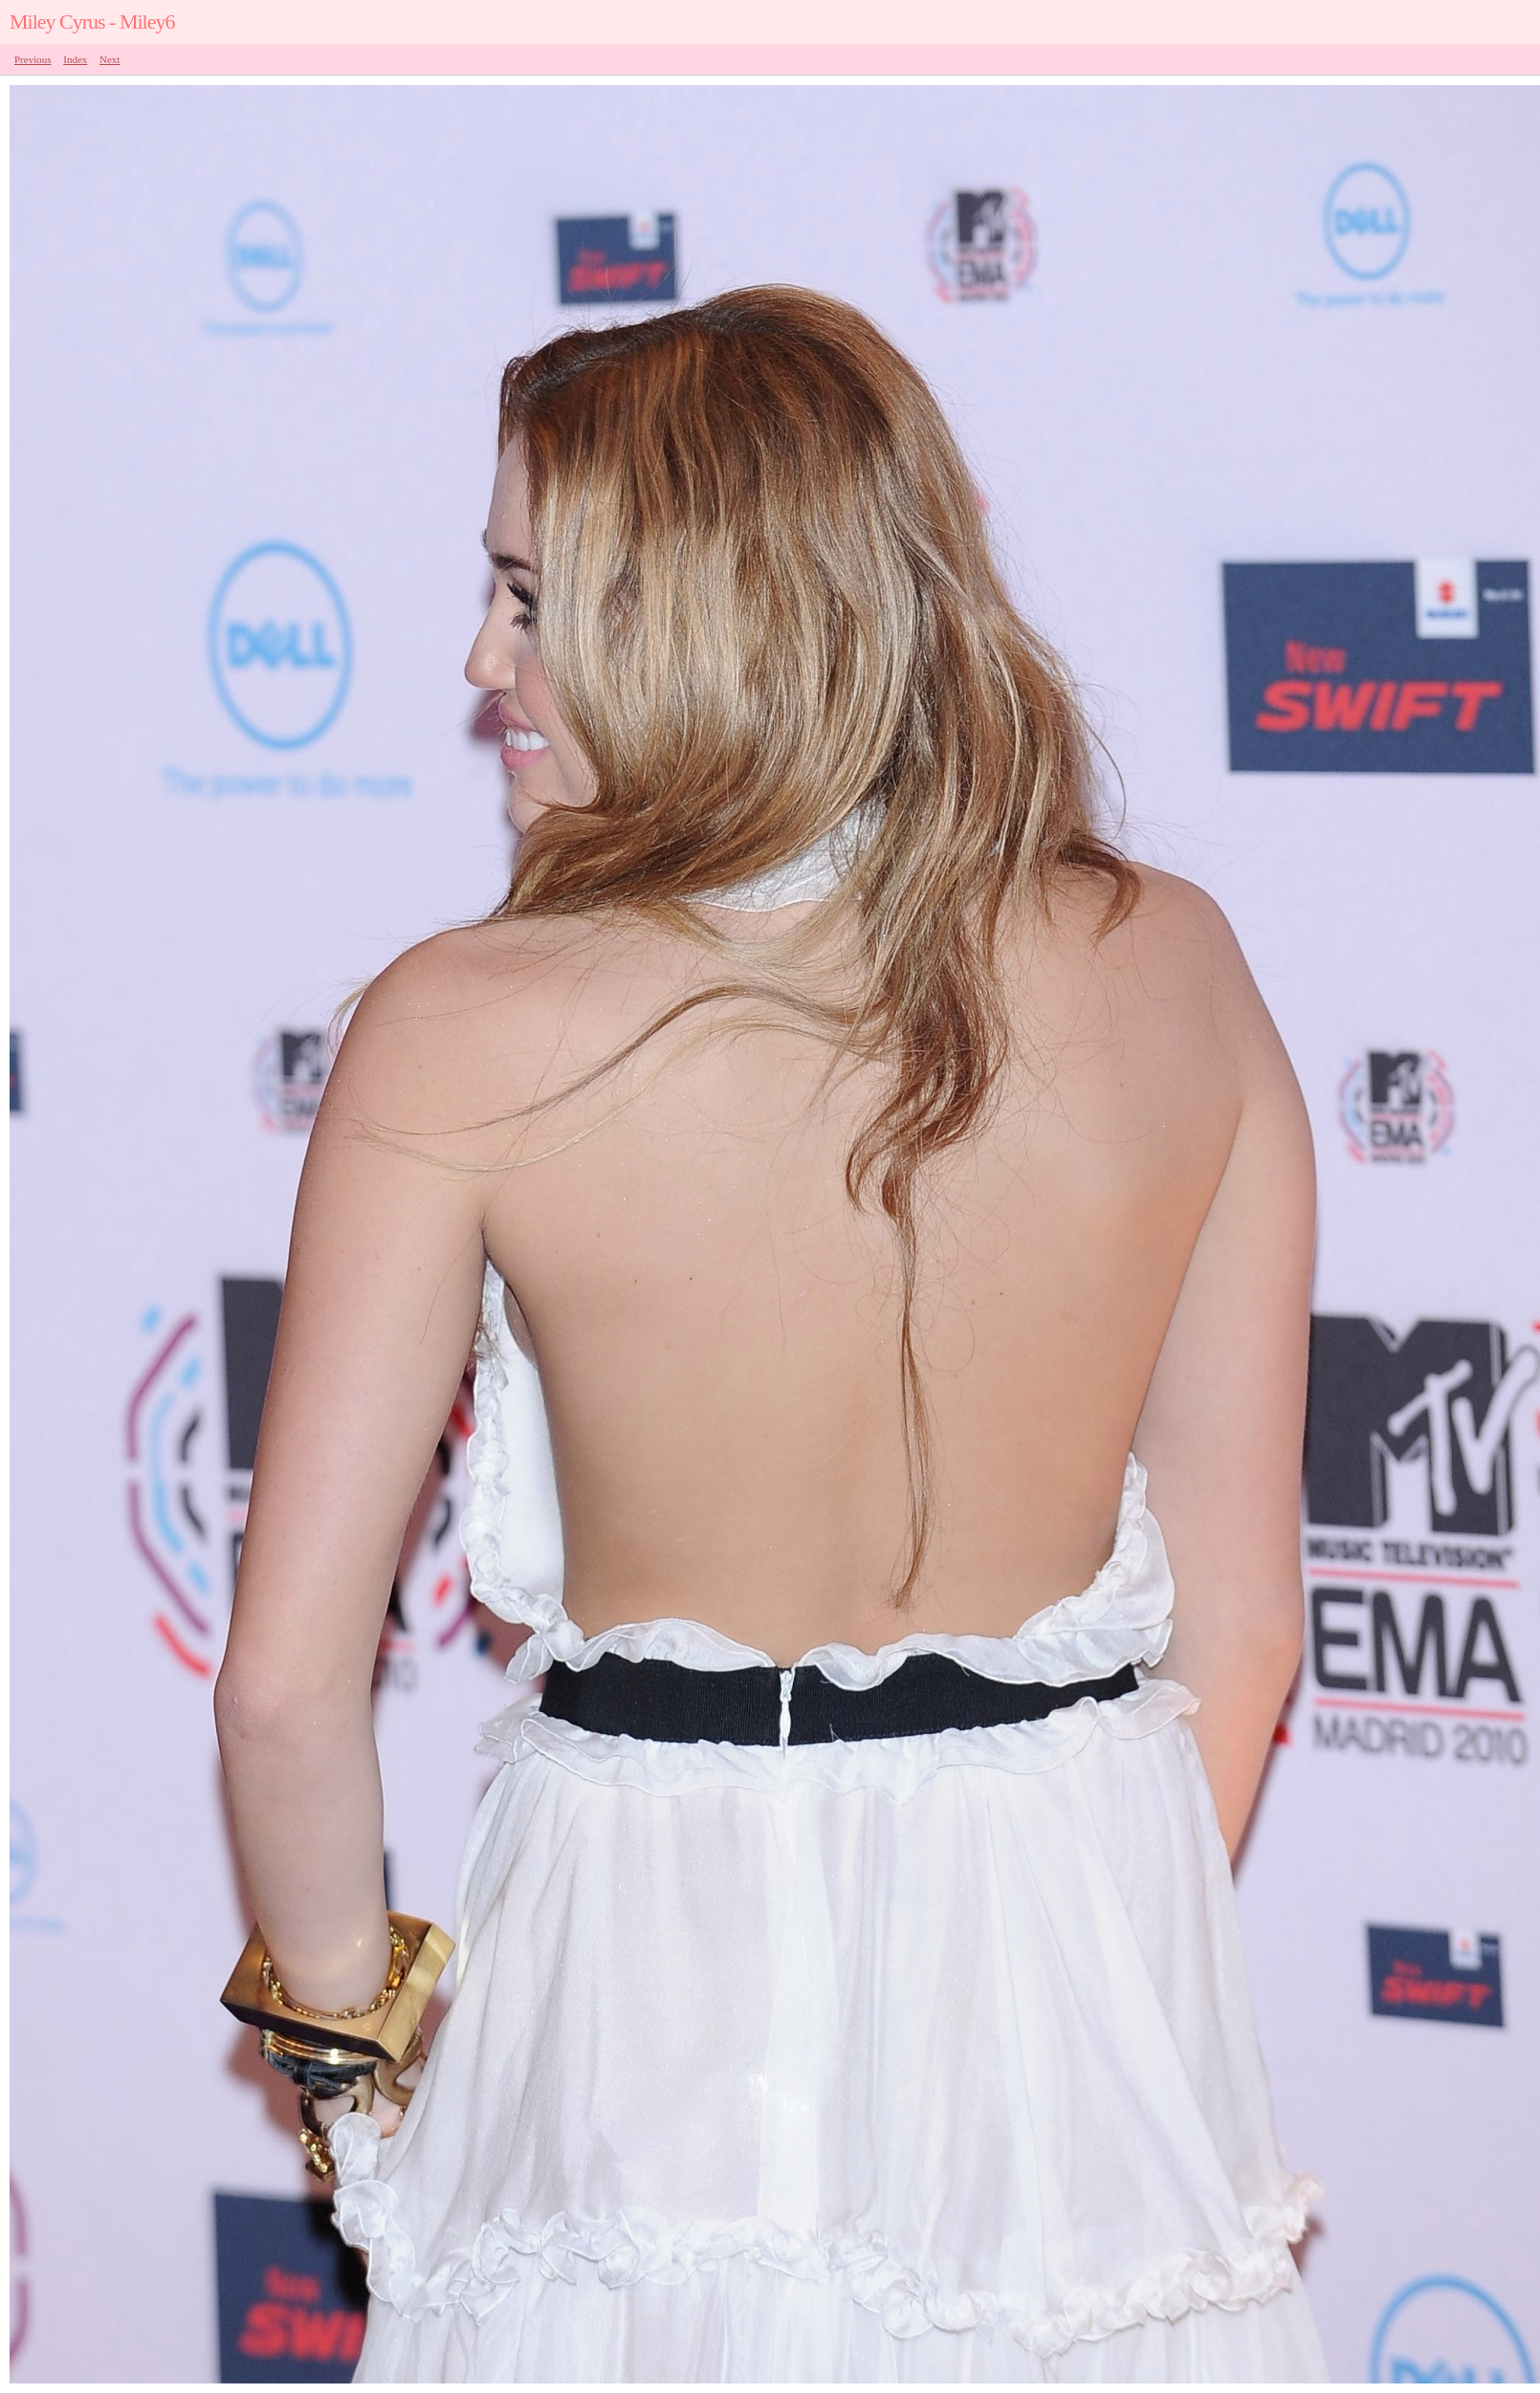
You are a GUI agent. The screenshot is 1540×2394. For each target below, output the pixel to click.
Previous (33, 59)
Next (109, 59)
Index (75, 59)
